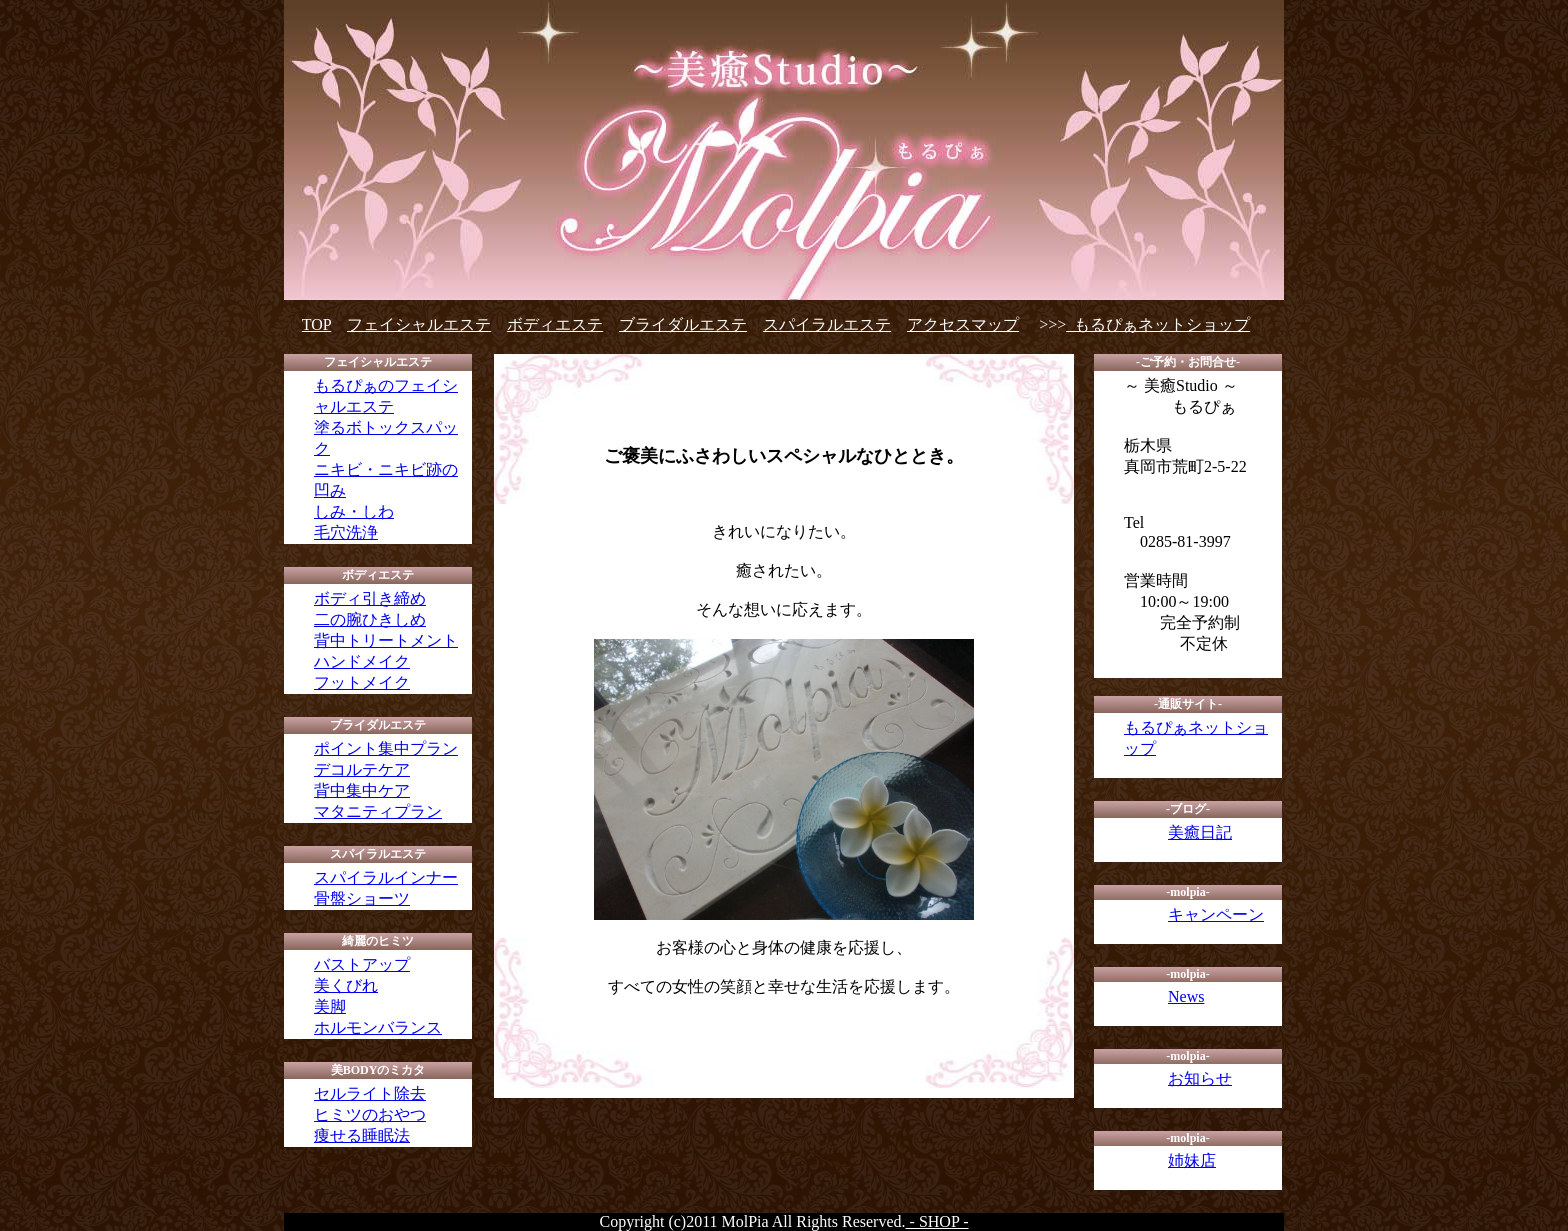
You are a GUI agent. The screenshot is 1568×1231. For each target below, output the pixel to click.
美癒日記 (1200, 832)
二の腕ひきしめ (370, 619)
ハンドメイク (362, 661)
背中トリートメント (386, 640)
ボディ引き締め (370, 598)
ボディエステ (555, 324)
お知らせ (1200, 1078)
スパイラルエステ (827, 324)
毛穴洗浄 (346, 532)
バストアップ (362, 964)
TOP (316, 324)
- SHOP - (937, 1221)
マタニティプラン (378, 811)
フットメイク (362, 682)
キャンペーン (1216, 914)
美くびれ (346, 985)
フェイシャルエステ (419, 324)
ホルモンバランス (378, 1027)
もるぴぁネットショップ (1158, 324)
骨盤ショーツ (362, 898)
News (1186, 996)
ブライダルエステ (683, 324)
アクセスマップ (963, 324)
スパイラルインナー (386, 877)
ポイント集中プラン (386, 748)
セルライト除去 (370, 1093)
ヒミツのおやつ (370, 1114)
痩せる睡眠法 (362, 1135)
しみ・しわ (354, 511)
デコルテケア (362, 769)
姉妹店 (1192, 1160)
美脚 (330, 1006)
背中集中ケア (362, 790)
